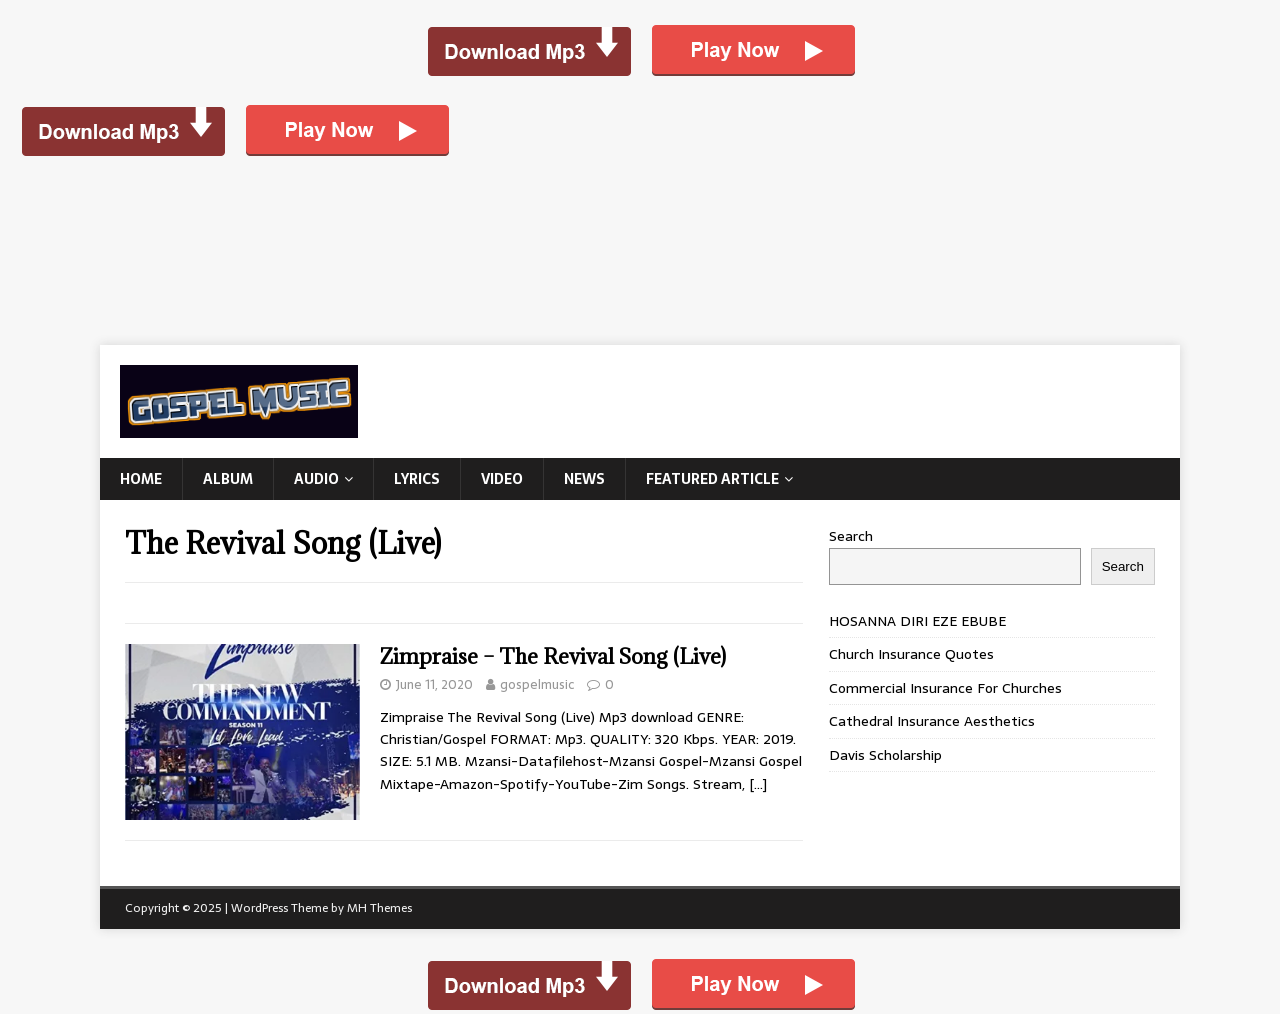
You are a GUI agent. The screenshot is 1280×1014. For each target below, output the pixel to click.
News (584, 479)
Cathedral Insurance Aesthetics (932, 721)
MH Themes (379, 908)
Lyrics (417, 479)
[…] (758, 784)
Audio (316, 479)
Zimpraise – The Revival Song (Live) (553, 656)
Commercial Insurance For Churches (945, 688)
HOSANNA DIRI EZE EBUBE (917, 621)
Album (228, 479)
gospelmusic (537, 684)
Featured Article (712, 479)
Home (141, 479)
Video (502, 479)
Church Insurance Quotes (911, 654)
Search (851, 536)
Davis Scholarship (885, 755)
